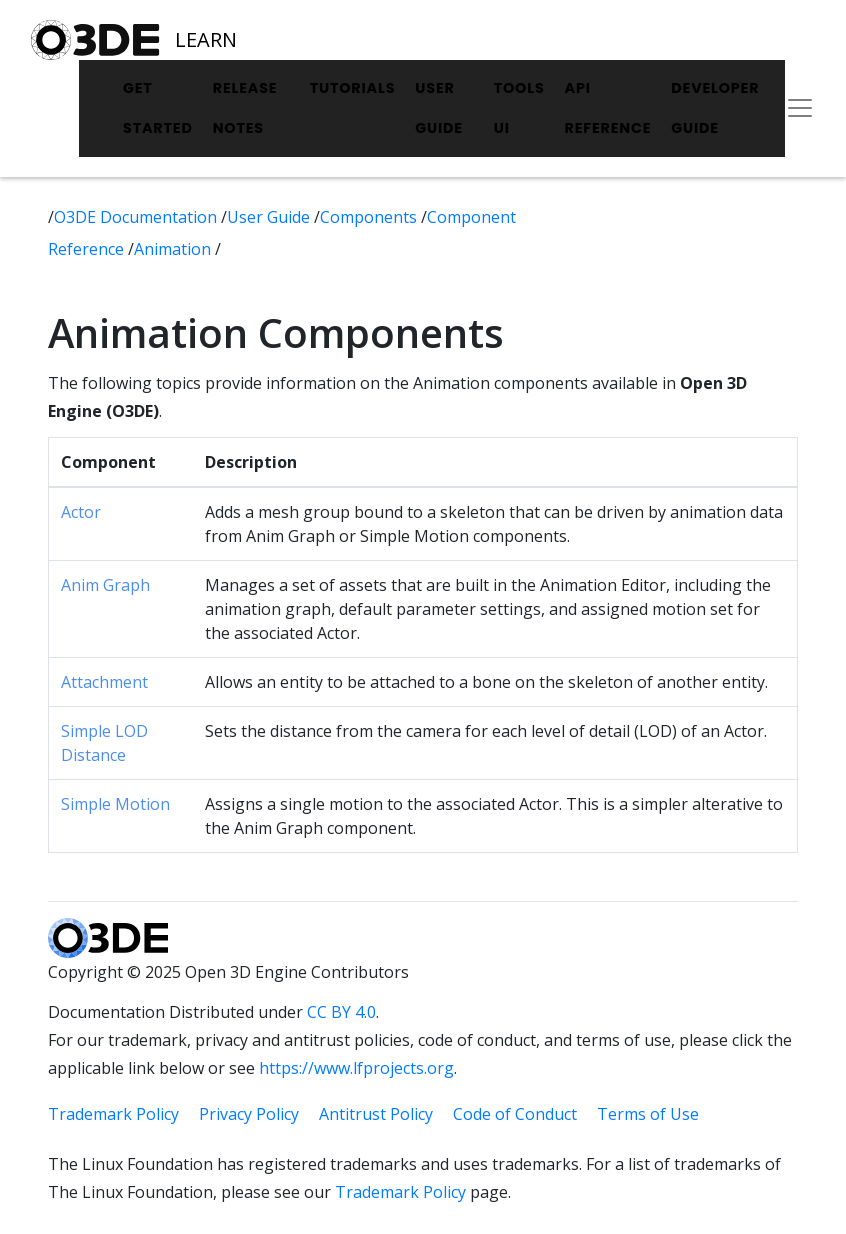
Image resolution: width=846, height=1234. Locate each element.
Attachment (104, 682)
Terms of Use (648, 1114)
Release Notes (245, 108)
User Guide (439, 108)
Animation (174, 249)
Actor (81, 512)
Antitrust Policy (376, 1114)
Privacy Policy (249, 1114)
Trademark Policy (113, 1114)
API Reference (608, 108)
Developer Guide (715, 108)
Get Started (158, 108)
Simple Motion (115, 804)
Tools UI (519, 108)
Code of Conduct (515, 1114)
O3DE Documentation (137, 217)
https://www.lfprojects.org (356, 1068)
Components (370, 217)
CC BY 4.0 (341, 1012)
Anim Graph (105, 585)
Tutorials (353, 88)
